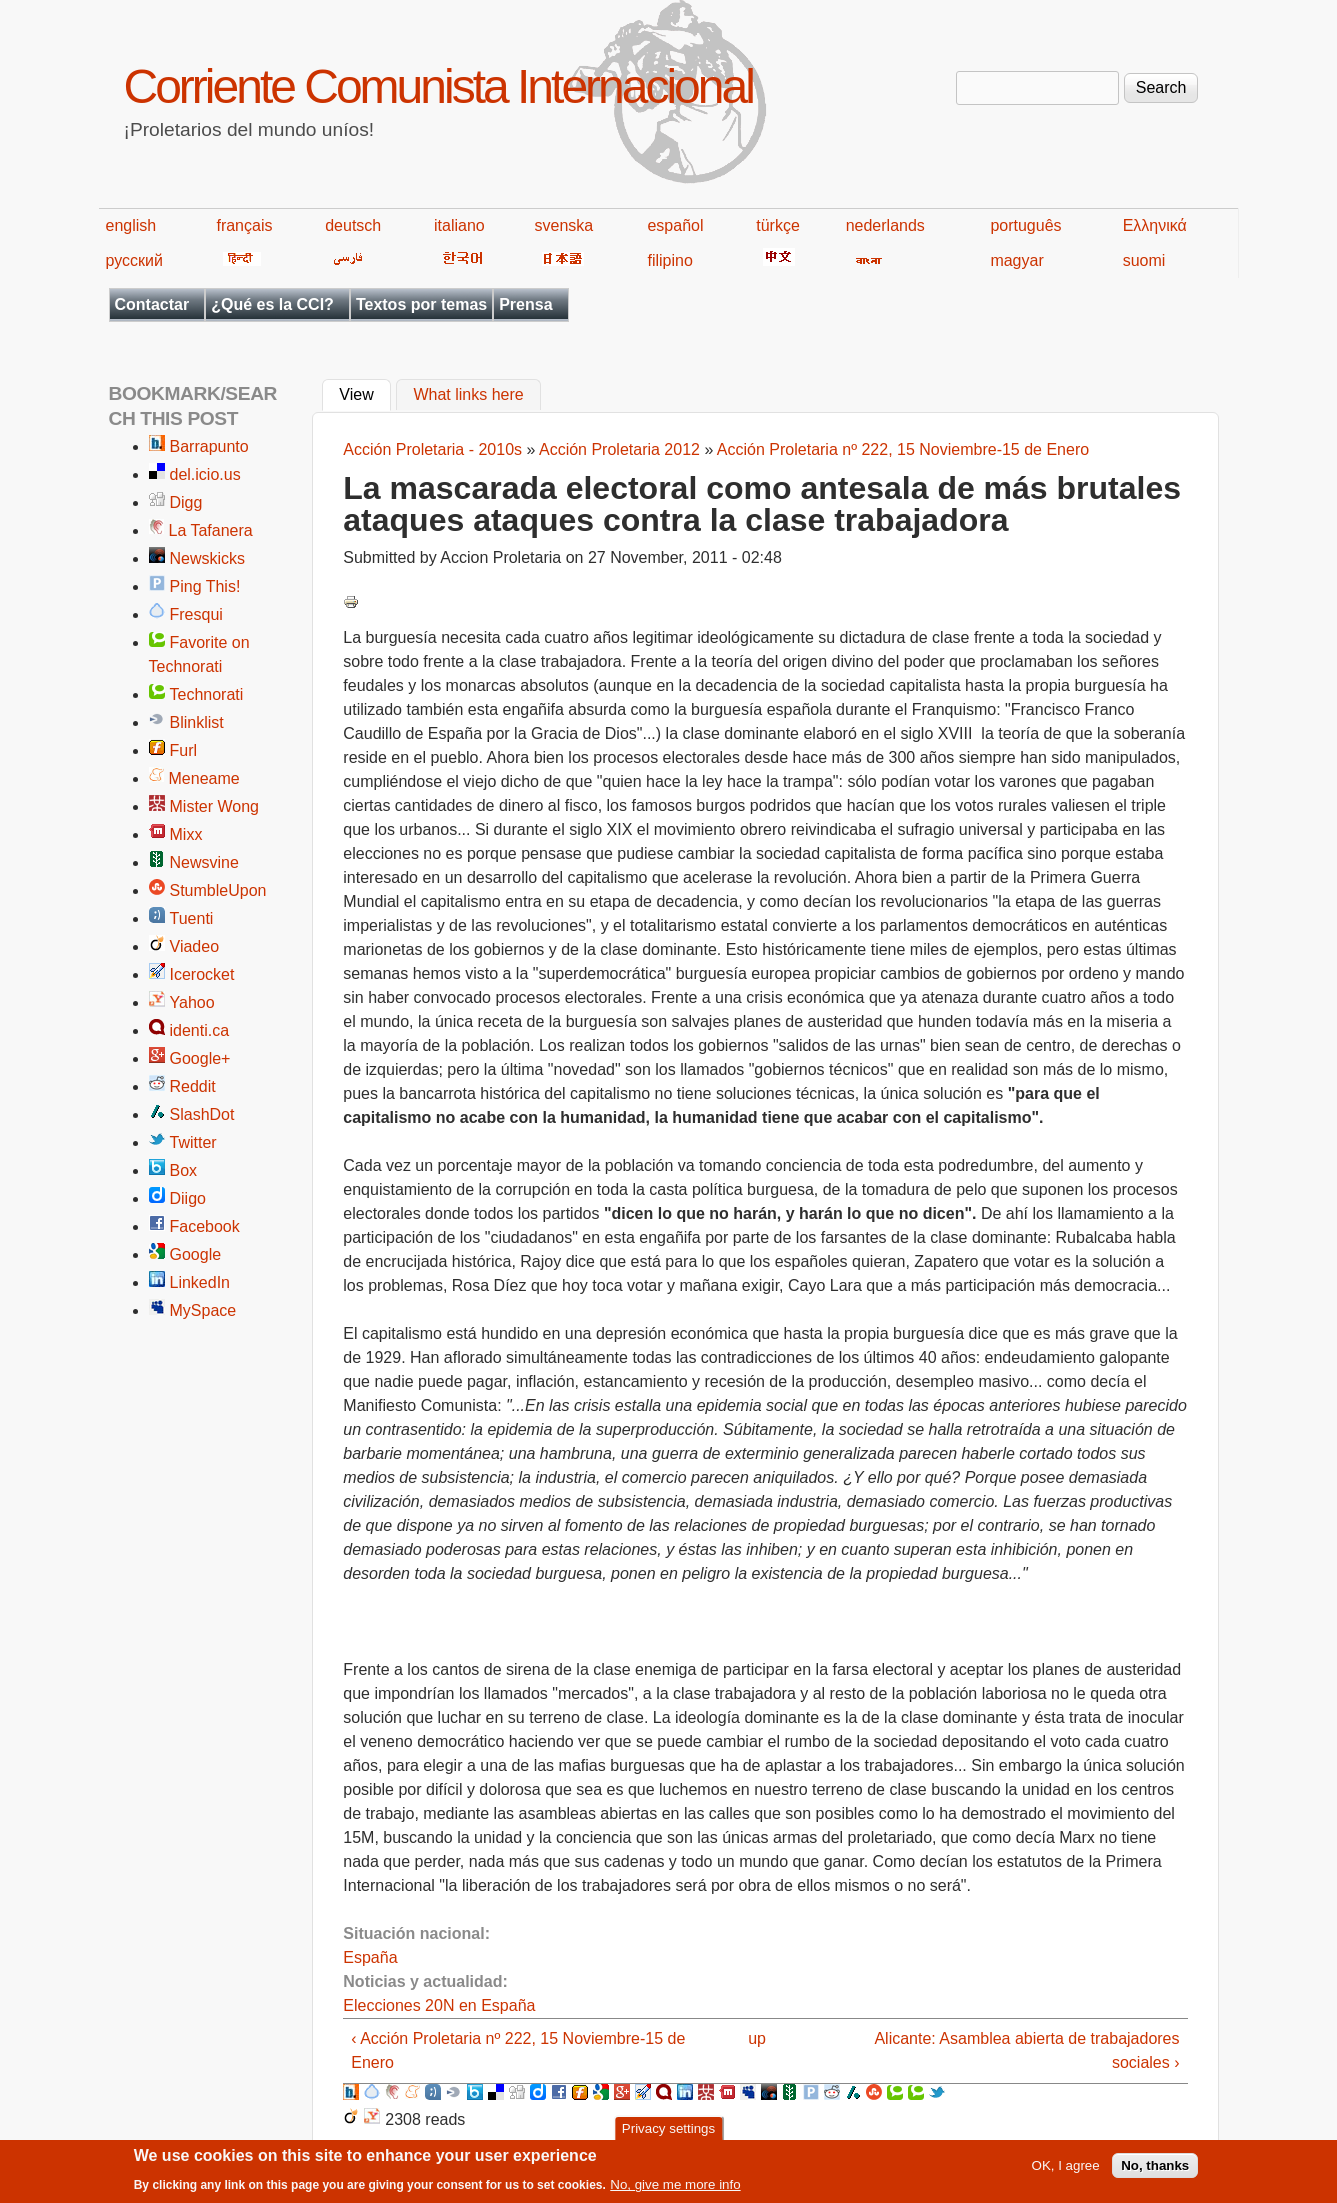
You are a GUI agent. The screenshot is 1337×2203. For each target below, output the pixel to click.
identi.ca (200, 1030)
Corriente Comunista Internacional (438, 86)
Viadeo (195, 946)
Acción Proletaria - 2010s (432, 449)
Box (184, 1170)
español (675, 225)
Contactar (152, 304)
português (1025, 225)
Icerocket (202, 974)
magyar (1016, 260)
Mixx (186, 834)
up (757, 2038)
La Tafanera (211, 530)
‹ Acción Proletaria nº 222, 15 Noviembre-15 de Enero (518, 2050)
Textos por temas (421, 304)
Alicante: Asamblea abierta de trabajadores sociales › (1026, 2050)
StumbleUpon (218, 890)
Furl (184, 750)
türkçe (778, 225)
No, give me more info (675, 2190)
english (131, 225)
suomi (1144, 260)
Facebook (205, 1226)
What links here (468, 395)
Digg (186, 502)
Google (196, 1254)
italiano (459, 225)
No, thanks (1155, 2171)
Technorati (207, 694)
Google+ (200, 1058)
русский (134, 260)
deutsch (353, 225)
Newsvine (204, 862)
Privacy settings (668, 2134)
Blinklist (197, 722)
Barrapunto (209, 446)
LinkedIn (200, 1282)
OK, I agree (1066, 2171)
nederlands (885, 225)
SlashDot (202, 1114)
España (370, 1957)
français (244, 225)
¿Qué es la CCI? (272, 304)
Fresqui (196, 614)
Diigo (188, 1198)
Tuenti (192, 918)
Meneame (204, 778)
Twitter (193, 1142)
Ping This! (205, 586)
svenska (564, 225)
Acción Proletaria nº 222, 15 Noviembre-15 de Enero (903, 449)
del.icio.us (205, 474)
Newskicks (208, 558)
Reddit (193, 1086)
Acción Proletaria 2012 (619, 449)
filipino (669, 260)
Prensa (525, 304)
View (364, 393)
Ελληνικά (1155, 225)
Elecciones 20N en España (439, 2005)
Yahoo (192, 1002)
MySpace (203, 1310)
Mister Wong (215, 806)
